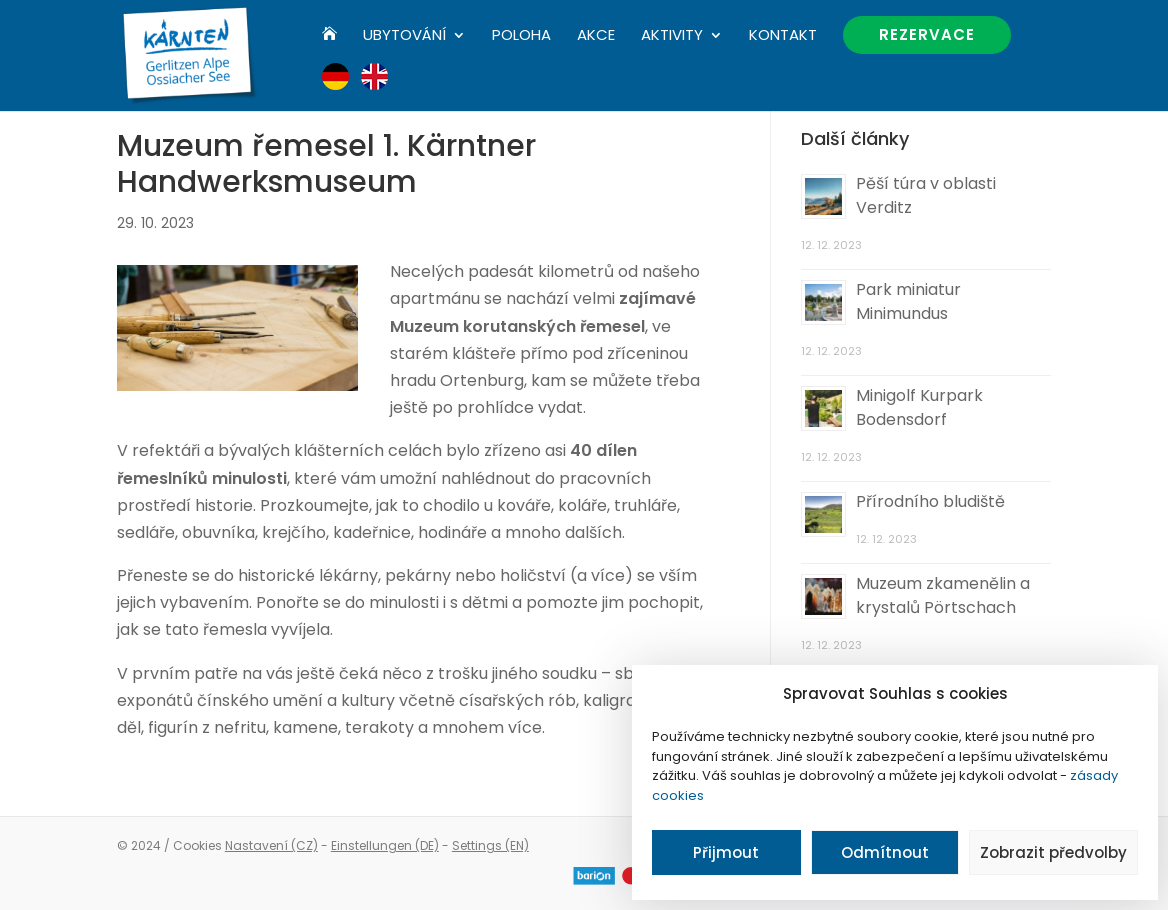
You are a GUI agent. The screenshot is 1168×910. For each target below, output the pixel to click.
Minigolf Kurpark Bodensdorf (919, 407)
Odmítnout (885, 852)
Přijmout (726, 852)
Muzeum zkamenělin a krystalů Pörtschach (943, 595)
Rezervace (927, 34)
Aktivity (672, 36)
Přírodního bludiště (930, 501)
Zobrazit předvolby (1053, 852)
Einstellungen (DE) (385, 845)
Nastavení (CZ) (271, 845)
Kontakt (783, 36)
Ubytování (404, 36)
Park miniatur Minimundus (908, 301)
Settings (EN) (490, 845)
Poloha (521, 36)
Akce (596, 36)
